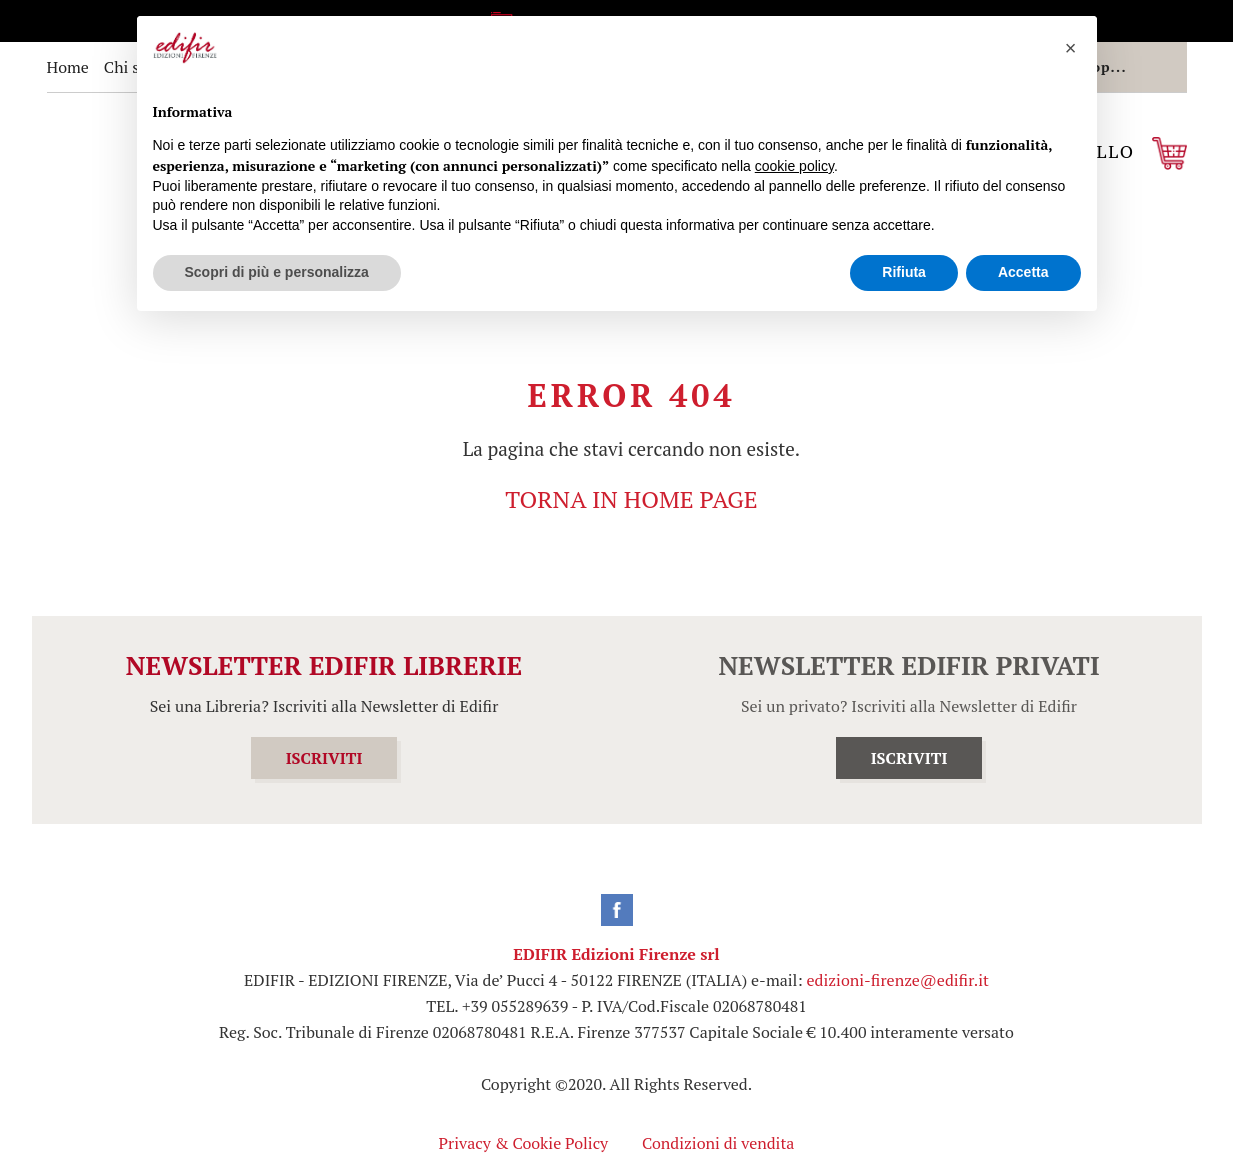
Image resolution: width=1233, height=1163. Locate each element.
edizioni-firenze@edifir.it (898, 980)
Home (68, 67)
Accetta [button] (1023, 272)
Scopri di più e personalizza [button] (277, 272)
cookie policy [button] (794, 166)
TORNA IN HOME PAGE (631, 499)
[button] (1071, 48)
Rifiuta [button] (904, 272)
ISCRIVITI (324, 758)
